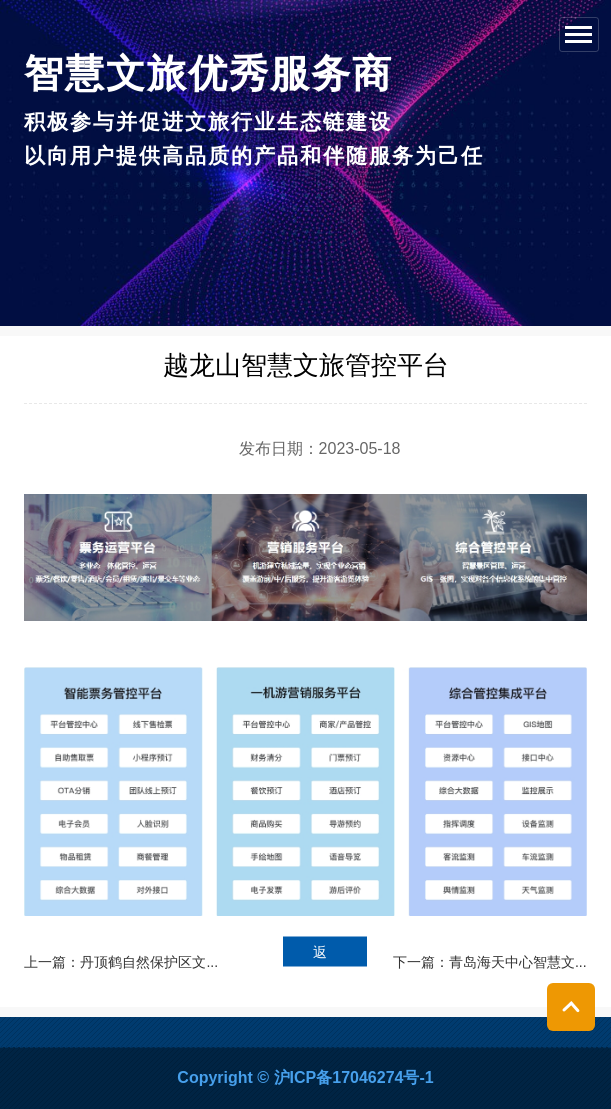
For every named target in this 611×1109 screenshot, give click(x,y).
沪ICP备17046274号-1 (354, 1077)
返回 (320, 955)
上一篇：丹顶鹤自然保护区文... (121, 962)
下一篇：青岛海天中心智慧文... (490, 962)
